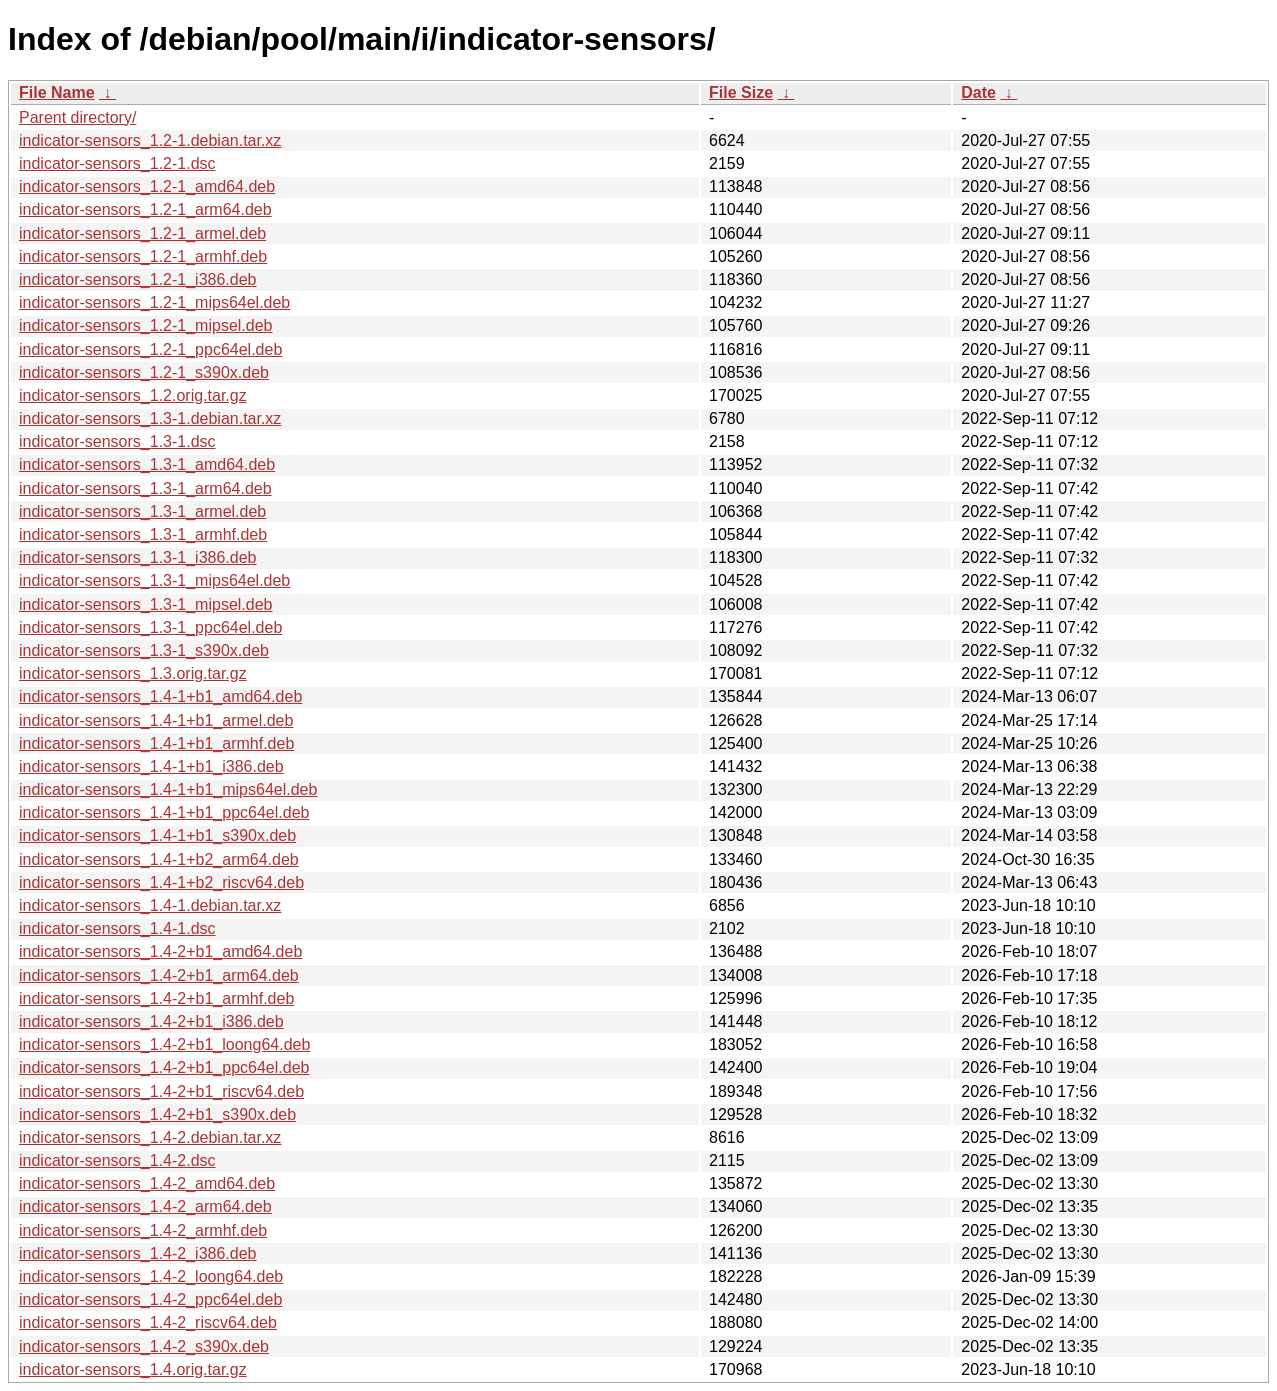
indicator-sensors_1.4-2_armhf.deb (143, 1230)
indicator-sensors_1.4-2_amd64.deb (147, 1183)
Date (978, 92)
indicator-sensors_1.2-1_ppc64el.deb (150, 349)
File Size (741, 92)
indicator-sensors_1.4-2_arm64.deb (145, 1206)
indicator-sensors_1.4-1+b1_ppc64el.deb (164, 812)
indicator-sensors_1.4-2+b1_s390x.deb (157, 1114)
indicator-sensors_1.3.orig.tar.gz (133, 673)
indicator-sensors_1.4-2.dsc (117, 1160)
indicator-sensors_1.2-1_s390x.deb (144, 372)
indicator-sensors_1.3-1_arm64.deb (145, 488)
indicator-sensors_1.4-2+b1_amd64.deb (160, 951)
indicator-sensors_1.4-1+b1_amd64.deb (160, 696)
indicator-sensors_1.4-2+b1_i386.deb (151, 1021)
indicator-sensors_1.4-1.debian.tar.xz (150, 905)
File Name (57, 92)
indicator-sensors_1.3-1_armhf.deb (143, 534)
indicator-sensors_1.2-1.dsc (117, 163)
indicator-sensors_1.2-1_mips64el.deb (154, 302)
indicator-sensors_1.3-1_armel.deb (142, 511)
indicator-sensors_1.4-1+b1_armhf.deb (156, 743)
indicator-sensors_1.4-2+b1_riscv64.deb (161, 1091)
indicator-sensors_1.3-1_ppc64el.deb (150, 627)
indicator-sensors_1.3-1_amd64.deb (147, 464)
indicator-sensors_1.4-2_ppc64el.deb (150, 1299)
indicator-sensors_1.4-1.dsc (117, 928)
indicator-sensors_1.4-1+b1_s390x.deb (157, 835)
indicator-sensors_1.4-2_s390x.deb (144, 1346)
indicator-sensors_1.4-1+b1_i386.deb (151, 766)
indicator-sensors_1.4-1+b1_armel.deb (156, 720)
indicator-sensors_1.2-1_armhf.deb (143, 256)
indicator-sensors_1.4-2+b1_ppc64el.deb (164, 1067)
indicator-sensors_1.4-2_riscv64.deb (148, 1322)
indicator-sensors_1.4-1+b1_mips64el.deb (168, 789)
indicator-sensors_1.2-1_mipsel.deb (145, 325)
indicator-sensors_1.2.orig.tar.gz (133, 395)
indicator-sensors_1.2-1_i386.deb (137, 279)
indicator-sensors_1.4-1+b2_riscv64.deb (161, 882)
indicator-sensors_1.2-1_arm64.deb (145, 209)
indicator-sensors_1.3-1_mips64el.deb (154, 580)
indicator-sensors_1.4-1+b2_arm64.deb (159, 859)
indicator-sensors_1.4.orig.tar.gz (133, 1369)
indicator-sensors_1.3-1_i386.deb (137, 557)
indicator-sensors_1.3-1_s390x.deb (144, 650)
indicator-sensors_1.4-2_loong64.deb (151, 1276)
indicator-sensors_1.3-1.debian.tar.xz (150, 418)
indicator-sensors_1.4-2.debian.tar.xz (150, 1137)
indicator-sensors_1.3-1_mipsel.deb (145, 604)
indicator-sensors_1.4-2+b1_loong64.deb (164, 1044)
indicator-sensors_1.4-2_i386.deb (137, 1253)
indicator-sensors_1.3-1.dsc (117, 441)
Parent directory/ (77, 117)
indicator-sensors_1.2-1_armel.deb (142, 233)
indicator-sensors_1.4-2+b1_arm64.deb (159, 975)
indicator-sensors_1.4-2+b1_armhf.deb (156, 998)
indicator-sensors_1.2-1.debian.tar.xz (150, 140)
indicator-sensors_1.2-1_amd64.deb (147, 186)
